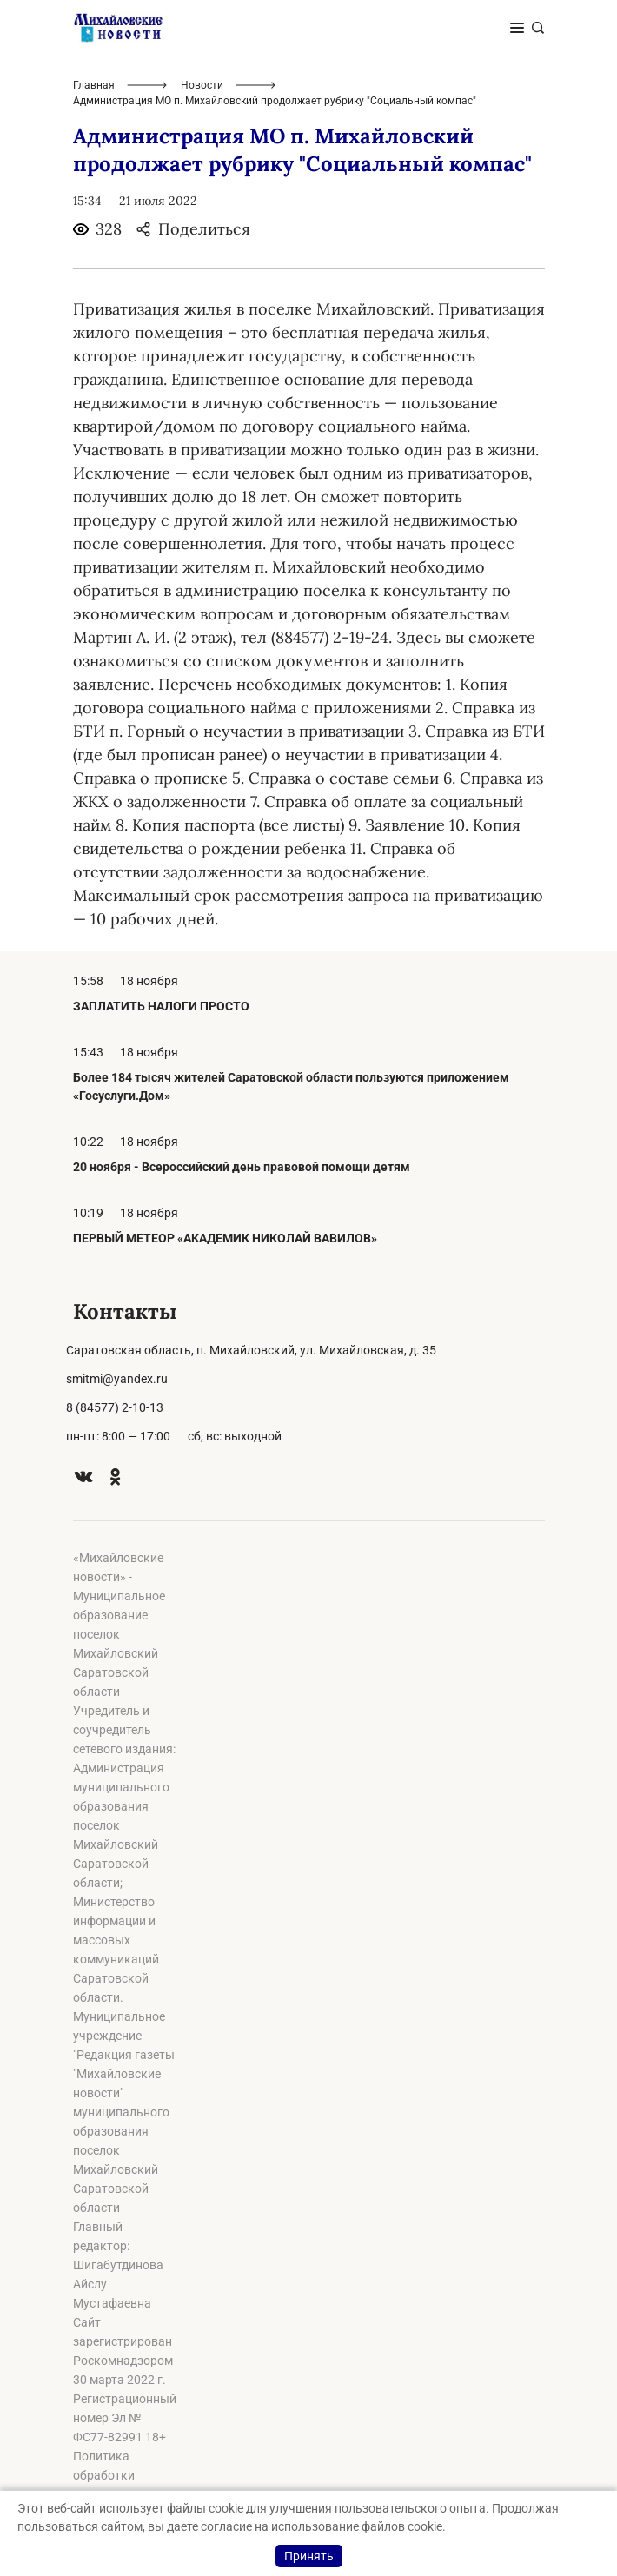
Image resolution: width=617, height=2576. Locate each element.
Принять (309, 2556)
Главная (94, 85)
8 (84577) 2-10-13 (114, 1407)
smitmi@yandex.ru (117, 1379)
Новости (202, 85)
